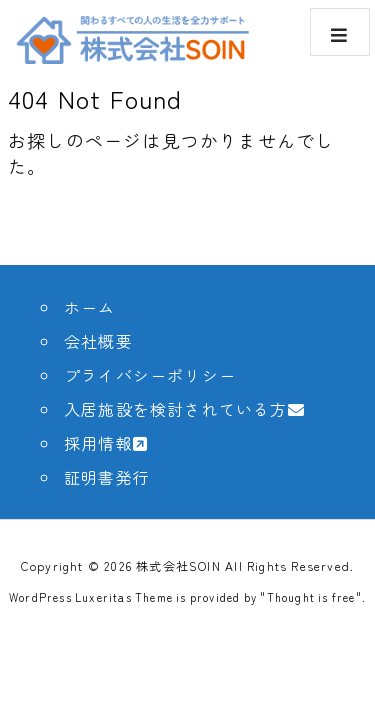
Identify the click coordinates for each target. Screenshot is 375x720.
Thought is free (311, 597)
